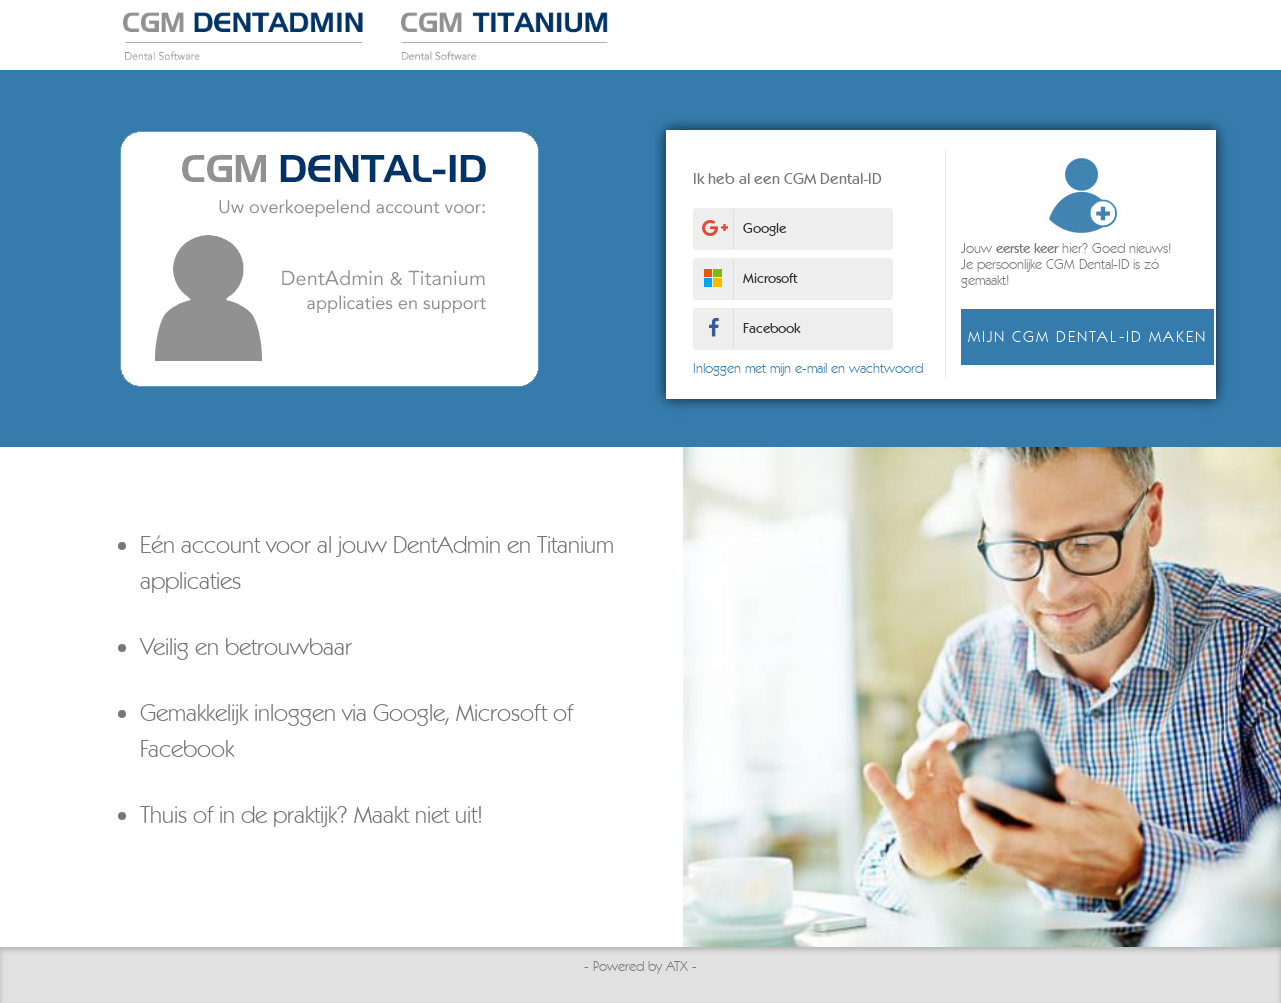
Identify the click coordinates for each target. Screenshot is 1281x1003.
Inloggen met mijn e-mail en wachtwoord (800, 368)
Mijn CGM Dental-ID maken (1079, 336)
